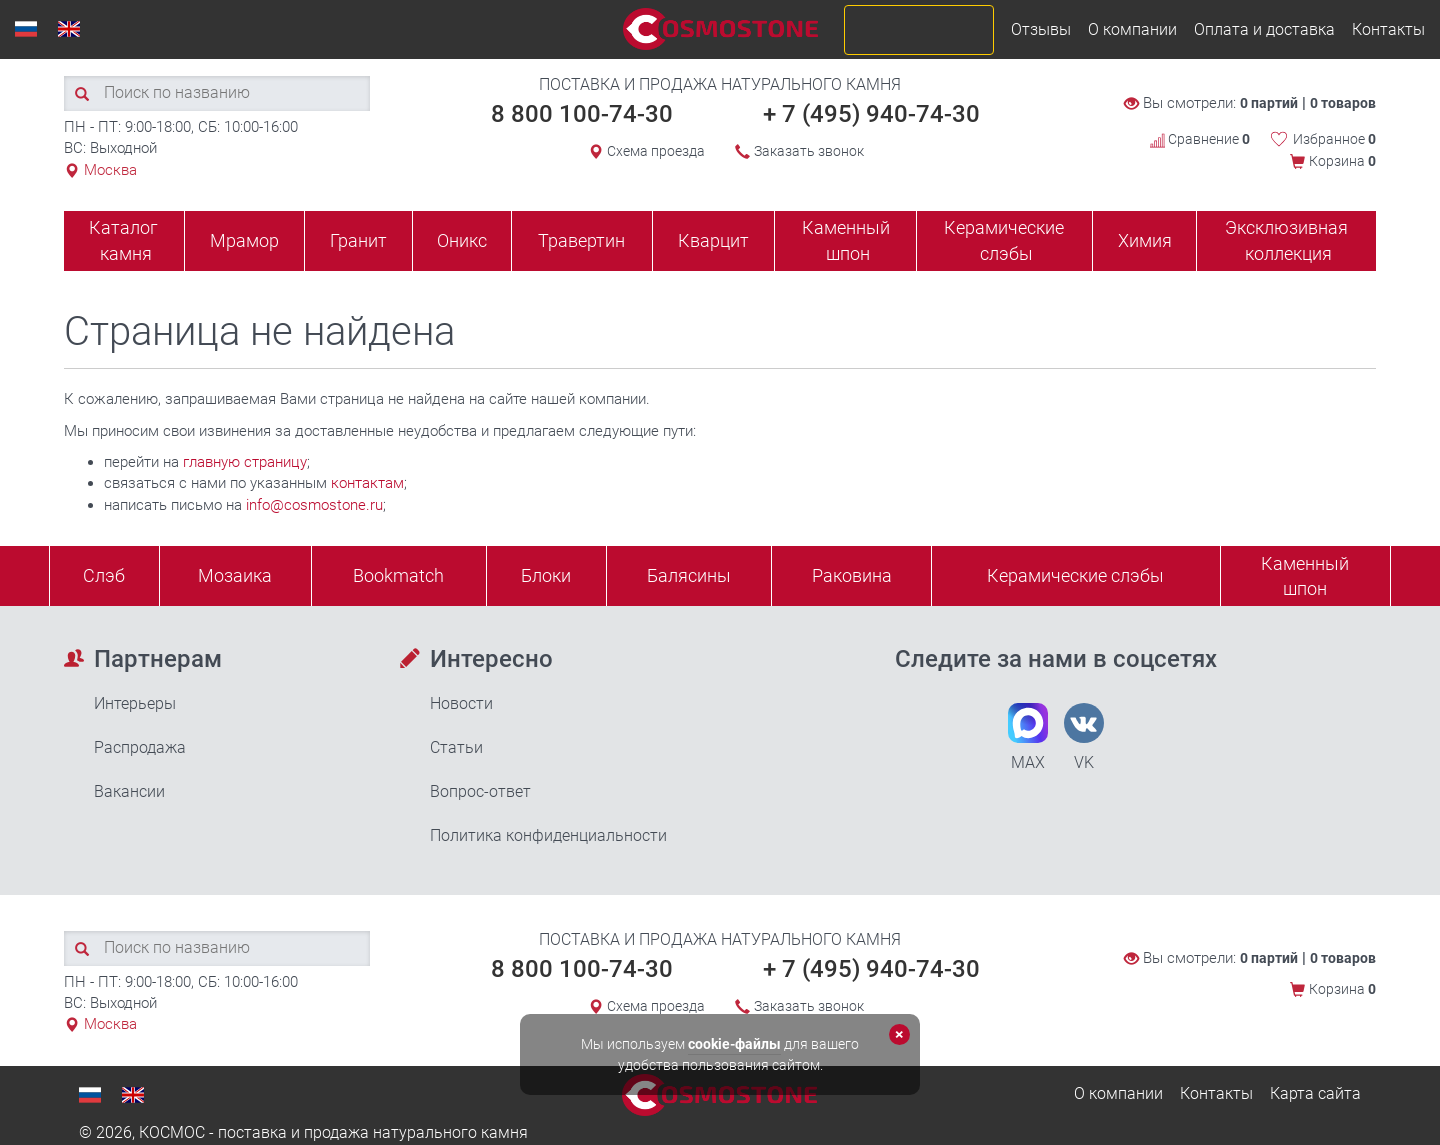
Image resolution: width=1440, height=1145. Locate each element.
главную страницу (245, 462)
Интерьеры (135, 703)
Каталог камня (123, 240)
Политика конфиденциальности (548, 835)
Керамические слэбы (1004, 240)
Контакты (1388, 29)
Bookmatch (398, 575)
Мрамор (244, 240)
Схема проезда (656, 151)
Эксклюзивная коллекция (1286, 240)
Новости (461, 703)
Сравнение (1200, 139)
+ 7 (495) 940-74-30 (871, 114)
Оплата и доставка (1264, 29)
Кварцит (713, 240)
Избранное (1334, 139)
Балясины (689, 575)
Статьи (456, 747)
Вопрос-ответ (480, 791)
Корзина (1342, 161)
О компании (1132, 29)
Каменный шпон (846, 240)
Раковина (852, 575)
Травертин (581, 240)
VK (1084, 737)
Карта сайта (1315, 1093)
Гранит (358, 240)
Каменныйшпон (1305, 576)
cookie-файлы (734, 1044)
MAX (1028, 737)
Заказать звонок (809, 151)
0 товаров (1343, 103)
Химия (1145, 240)
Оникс (462, 240)
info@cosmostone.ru (314, 505)
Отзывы (1041, 29)
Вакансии (129, 791)
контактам (367, 483)
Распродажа (140, 747)
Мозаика (235, 575)
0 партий (1269, 103)
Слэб (104, 575)
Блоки (546, 575)
